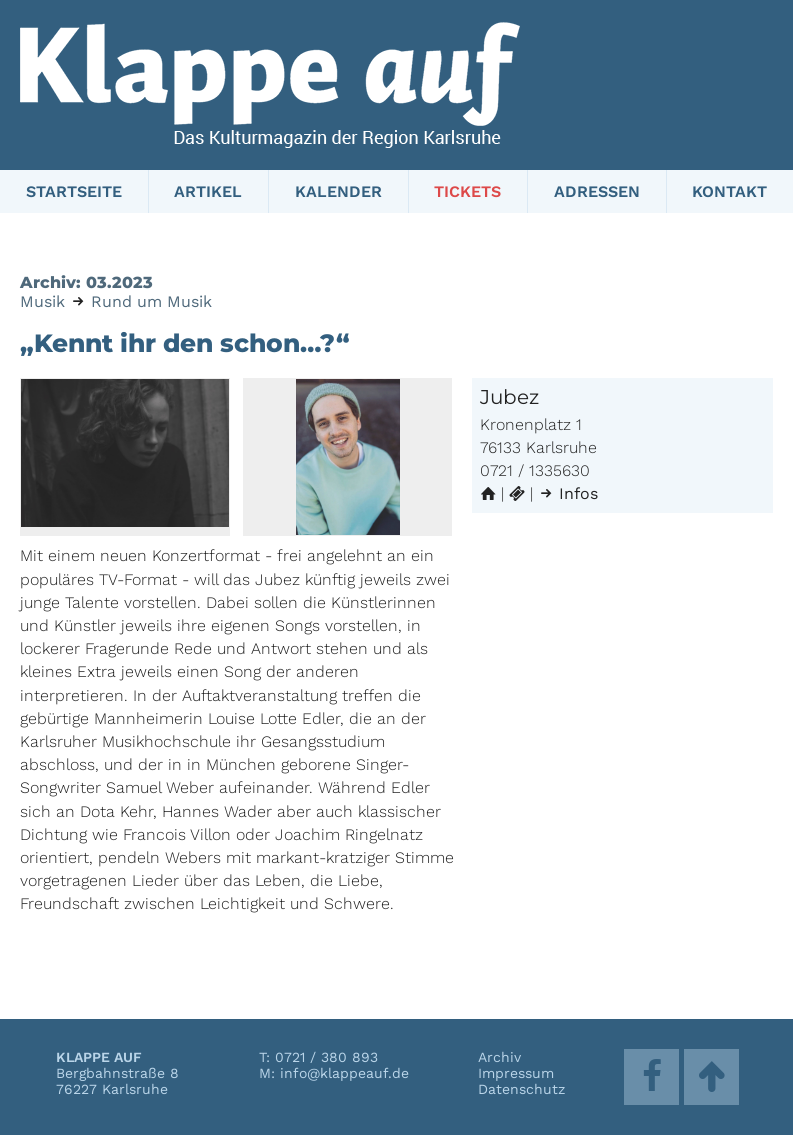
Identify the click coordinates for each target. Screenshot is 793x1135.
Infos (568, 493)
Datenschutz (521, 1089)
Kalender (338, 191)
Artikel (208, 191)
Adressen (597, 191)
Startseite (74, 191)
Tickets (467, 191)
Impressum (516, 1073)
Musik (42, 301)
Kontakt (729, 191)
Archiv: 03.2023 (86, 282)
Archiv (499, 1057)
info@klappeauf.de (344, 1073)
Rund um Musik (151, 301)
